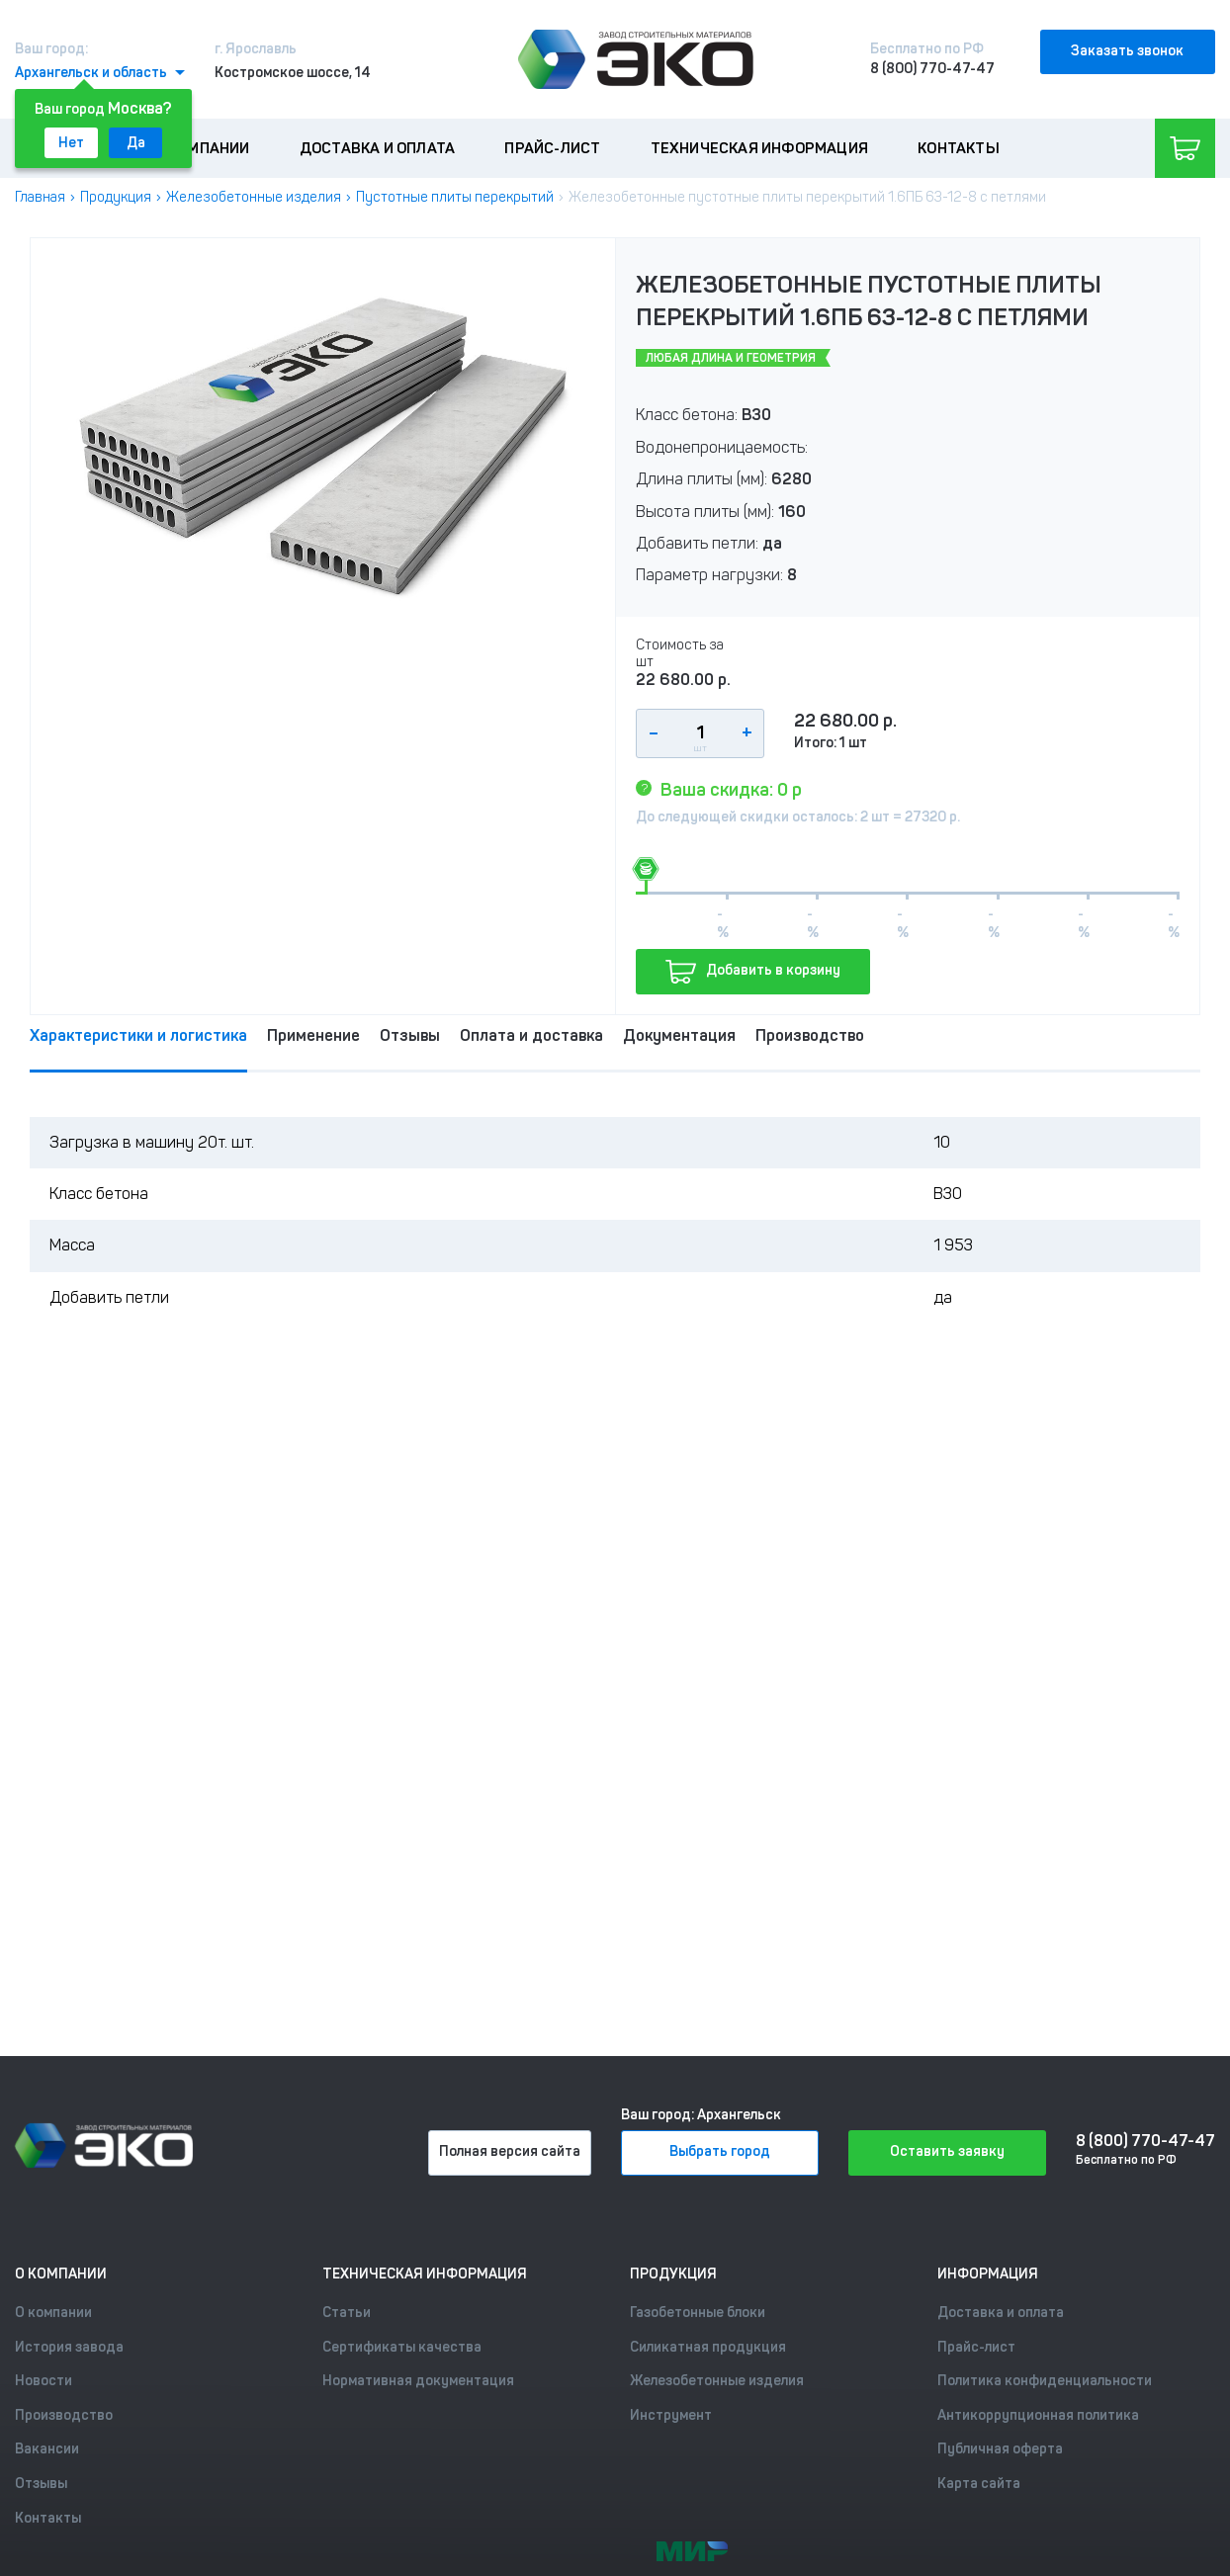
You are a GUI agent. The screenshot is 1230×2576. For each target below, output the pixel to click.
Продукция (115, 197)
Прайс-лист (552, 148)
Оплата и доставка (531, 1035)
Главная (40, 197)
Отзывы (410, 1035)
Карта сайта (978, 2483)
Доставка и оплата (377, 148)
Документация (679, 1035)
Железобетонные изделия (253, 197)
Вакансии (47, 2449)
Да (136, 142)
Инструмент (671, 2415)
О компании (202, 148)
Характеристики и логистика (138, 1035)
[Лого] (635, 59)
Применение (313, 1035)
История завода (69, 2347)
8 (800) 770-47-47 (932, 68)
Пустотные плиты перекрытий (455, 197)
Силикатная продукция (708, 2347)
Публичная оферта (1000, 2449)
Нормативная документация (418, 2380)
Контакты (959, 148)
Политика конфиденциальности (1044, 2380)
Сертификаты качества (402, 2347)
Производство (809, 1035)
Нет (71, 142)
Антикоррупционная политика (1038, 2415)
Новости (43, 2380)
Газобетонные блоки (697, 2312)
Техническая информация (759, 148)
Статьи (346, 2312)
